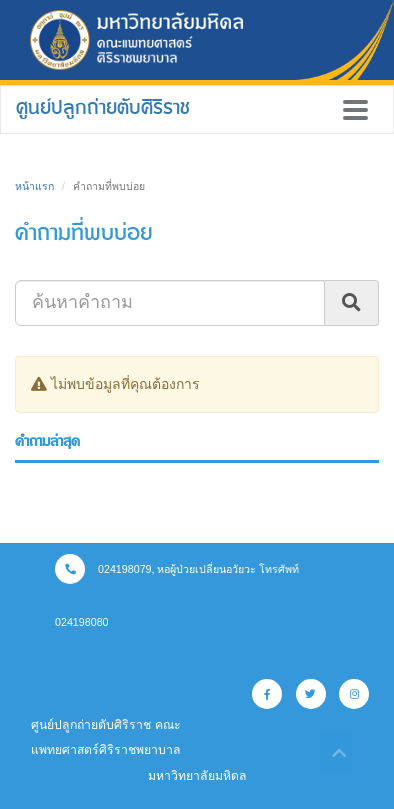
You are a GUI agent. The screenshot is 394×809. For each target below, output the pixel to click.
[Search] (170, 303)
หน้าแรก (34, 186)
